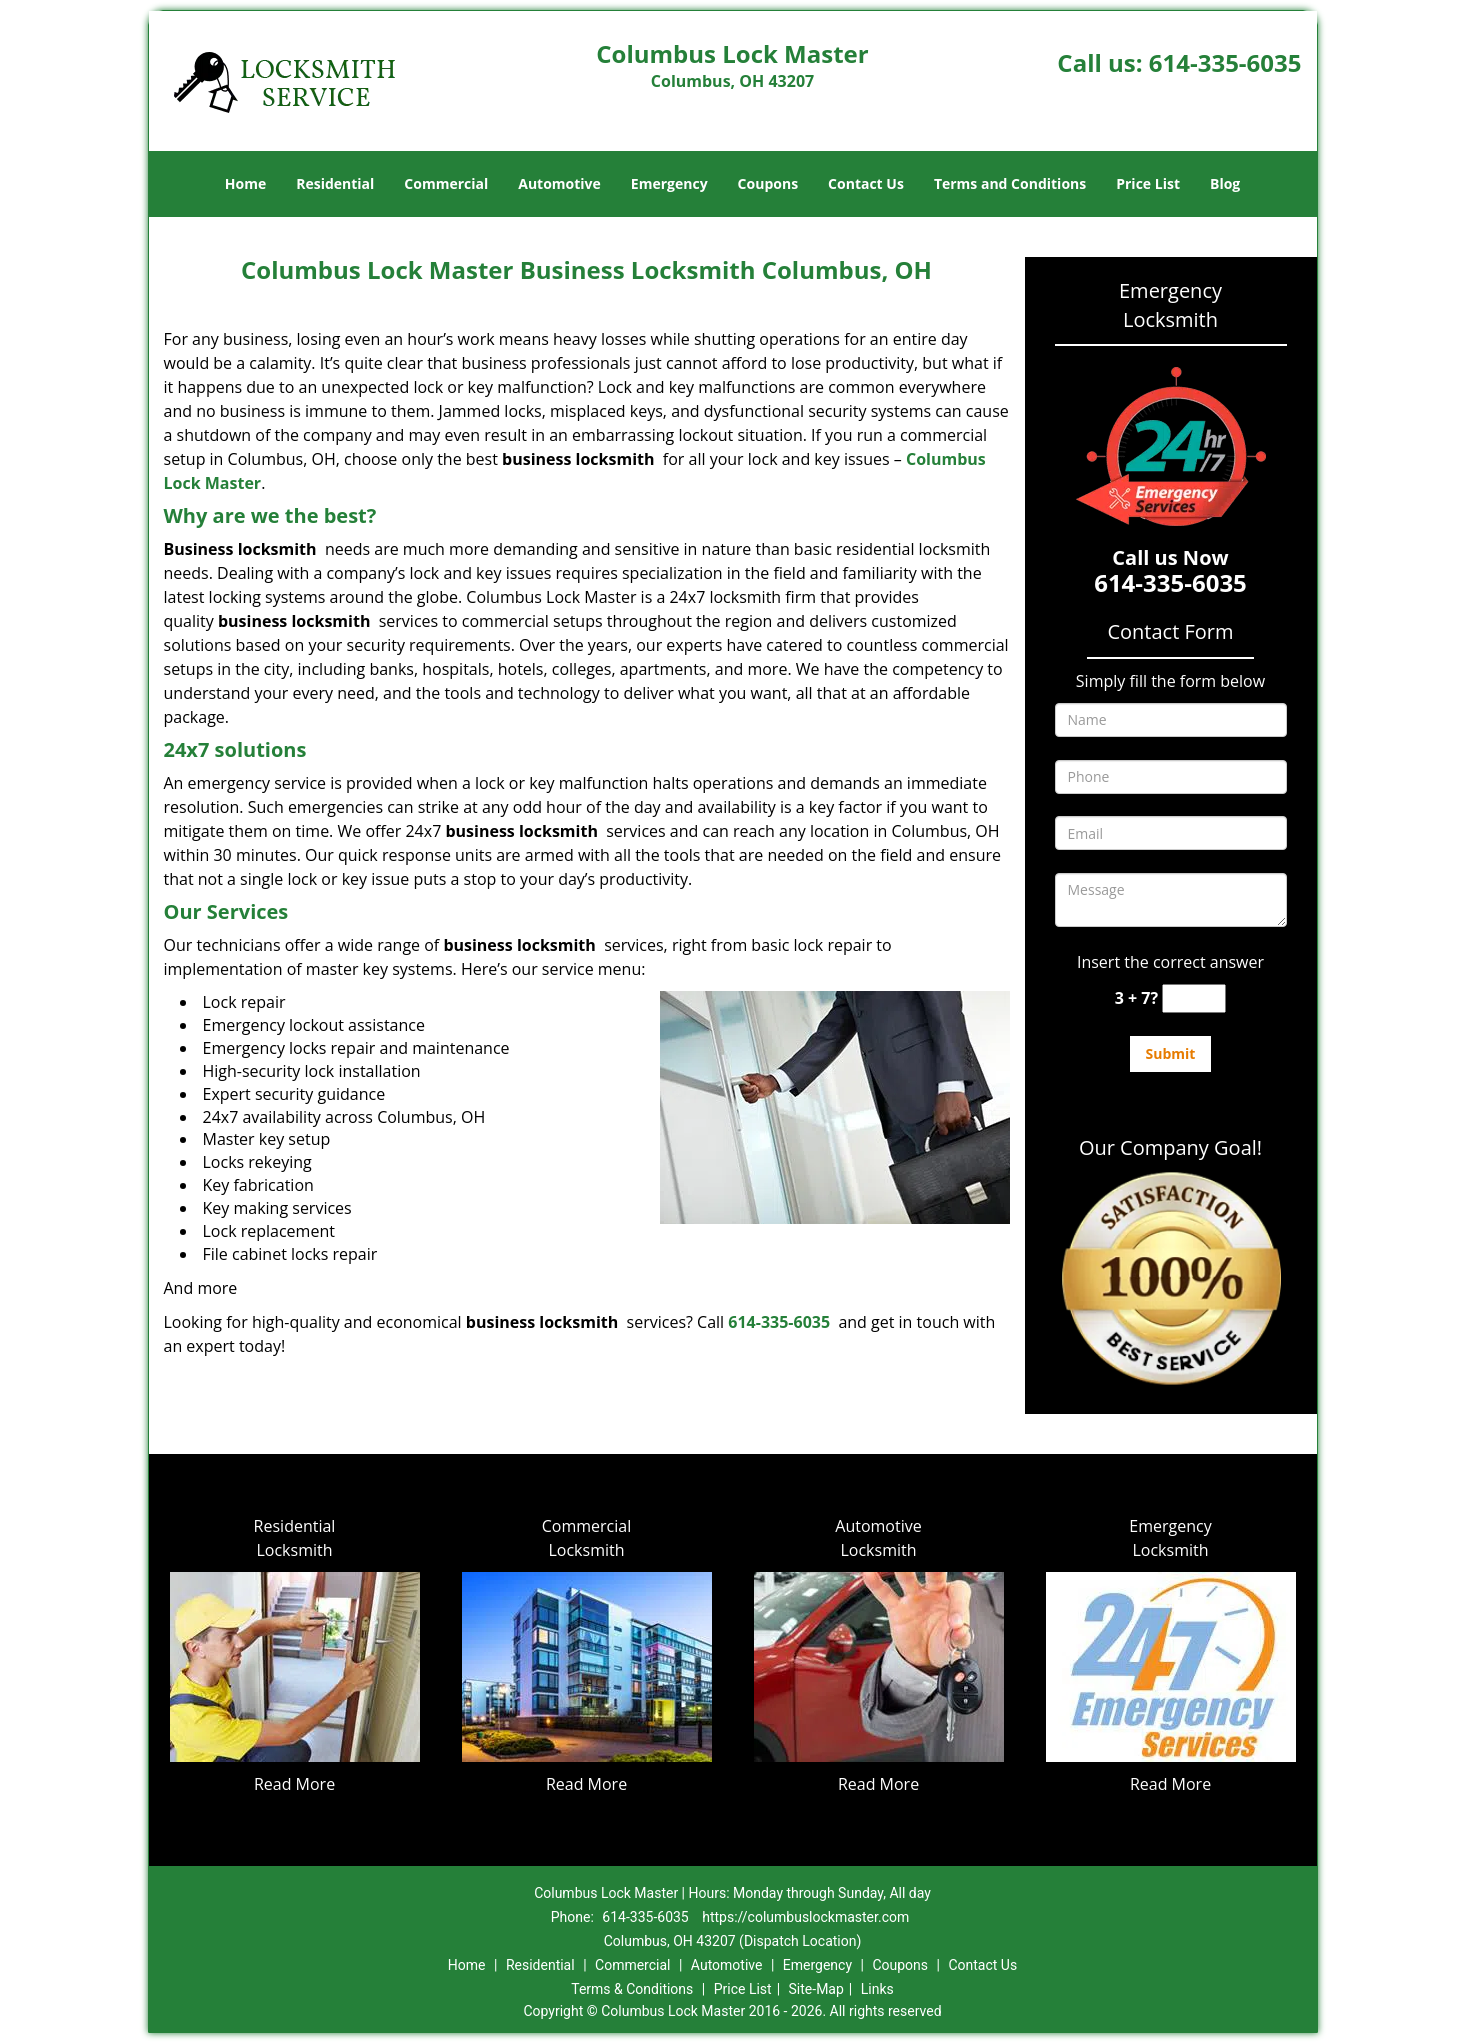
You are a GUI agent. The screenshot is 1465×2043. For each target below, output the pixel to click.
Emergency (669, 183)
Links (877, 1989)
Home (245, 183)
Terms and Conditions (1010, 183)
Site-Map (816, 1989)
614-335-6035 (1225, 62)
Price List (1148, 183)
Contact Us (866, 183)
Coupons (768, 183)
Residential (335, 183)
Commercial (446, 183)
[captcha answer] (1194, 998)
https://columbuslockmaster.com (805, 1917)
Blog (1225, 183)
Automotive (559, 183)
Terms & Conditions (632, 1989)
